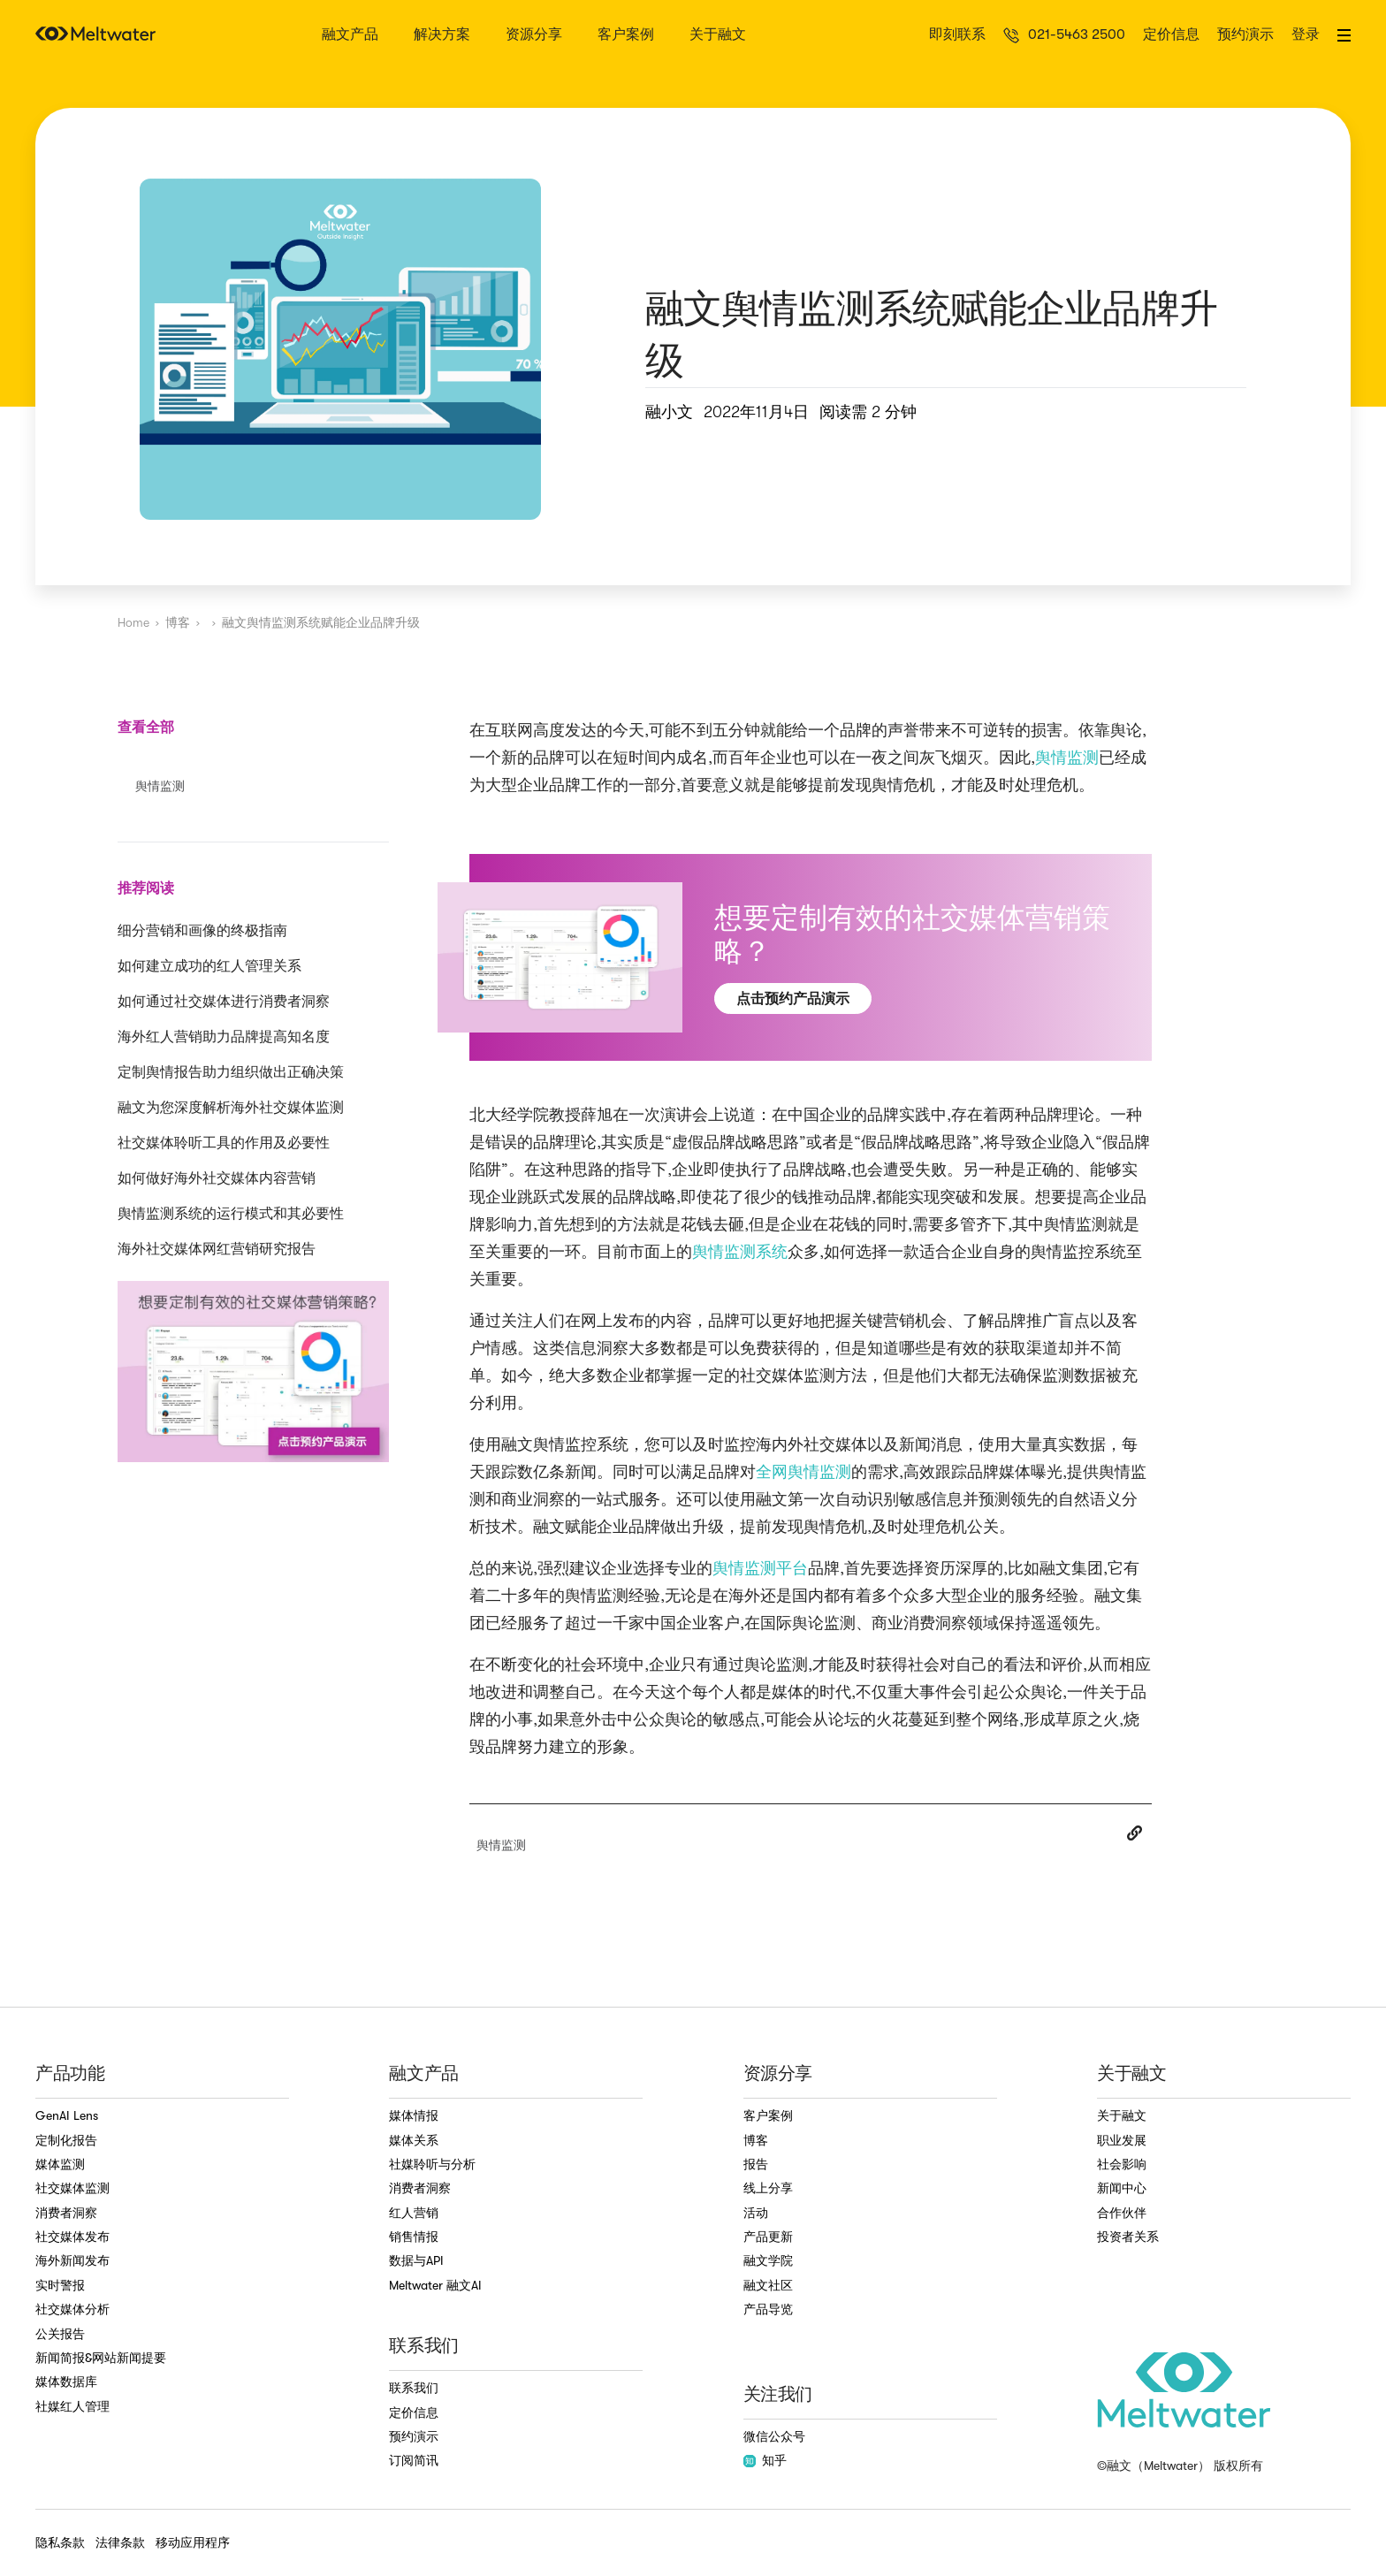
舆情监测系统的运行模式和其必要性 (231, 1214)
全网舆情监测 (803, 1472)
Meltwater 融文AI (435, 2285)
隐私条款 (60, 2542)
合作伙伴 (1121, 2213)
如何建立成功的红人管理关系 (209, 966)
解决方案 (442, 34)
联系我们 (413, 2388)
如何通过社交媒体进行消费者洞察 (224, 1002)
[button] (1344, 35)
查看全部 (146, 727)
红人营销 (413, 2213)
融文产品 (350, 34)
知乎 (765, 2460)
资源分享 (534, 34)
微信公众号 (774, 2436)
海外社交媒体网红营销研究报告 (217, 1249)
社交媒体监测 (72, 2188)
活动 (755, 2213)
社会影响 (1121, 2164)
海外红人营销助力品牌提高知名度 (224, 1037)
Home (133, 622)
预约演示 (1245, 34)
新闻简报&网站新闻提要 (100, 2358)
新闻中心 (1121, 2188)
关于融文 (717, 34)
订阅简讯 (413, 2460)
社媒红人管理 (72, 2406)
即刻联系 (957, 34)
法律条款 (120, 2542)
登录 (1305, 34)
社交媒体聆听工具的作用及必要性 (224, 1143)
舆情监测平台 (760, 1568)
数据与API (416, 2260)
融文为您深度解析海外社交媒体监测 (231, 1108)
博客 (177, 622)
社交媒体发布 (72, 2236)
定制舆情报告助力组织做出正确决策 (231, 1072)
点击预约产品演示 (792, 998)
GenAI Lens (66, 2115)
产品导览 (768, 2309)
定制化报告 (66, 2140)
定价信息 (1171, 34)
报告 (755, 2164)
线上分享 (768, 2188)
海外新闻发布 (72, 2260)
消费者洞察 (66, 2213)
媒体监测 (60, 2164)
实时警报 (60, 2285)
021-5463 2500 (1076, 34)
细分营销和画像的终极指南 (202, 931)
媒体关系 (413, 2140)
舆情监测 (1067, 757)
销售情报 (413, 2236)
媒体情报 (413, 2115)
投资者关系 (1128, 2236)
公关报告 (60, 2334)
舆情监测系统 (740, 1252)
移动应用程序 (193, 2542)
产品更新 (768, 2236)
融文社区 (768, 2285)
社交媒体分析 (72, 2309)
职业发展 (1121, 2140)
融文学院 (768, 2260)
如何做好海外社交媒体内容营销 (217, 1178)
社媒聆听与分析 (432, 2164)
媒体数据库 (66, 2381)
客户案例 (626, 34)
